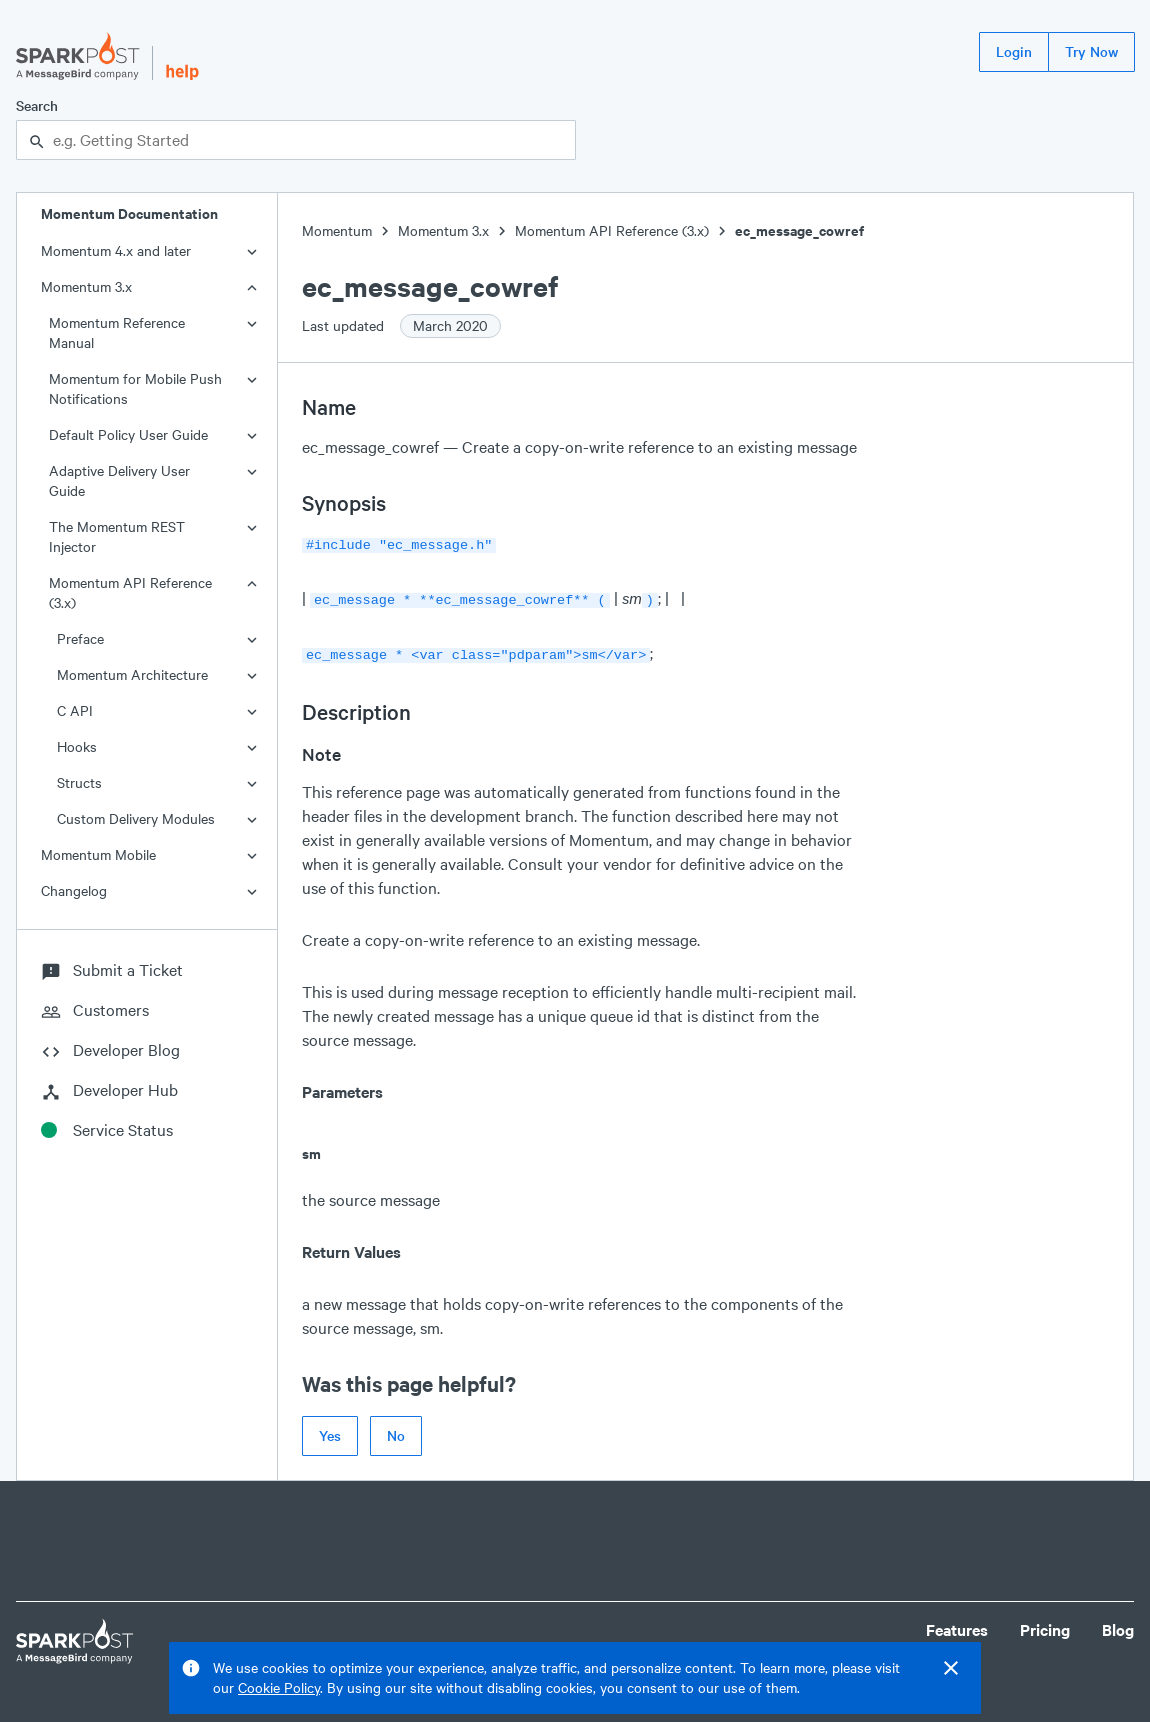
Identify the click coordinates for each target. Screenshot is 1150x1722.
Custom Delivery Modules (136, 818)
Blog (1118, 1623)
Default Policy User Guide (128, 434)
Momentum (337, 230)
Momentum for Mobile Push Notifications (135, 388)
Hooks (77, 746)
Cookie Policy (279, 1687)
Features (957, 1623)
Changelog (74, 890)
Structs (79, 782)
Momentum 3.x (86, 286)
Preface (80, 638)
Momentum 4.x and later (116, 250)
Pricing (1045, 1623)
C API (75, 710)
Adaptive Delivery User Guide (119, 480)
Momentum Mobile (98, 854)
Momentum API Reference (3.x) (130, 592)
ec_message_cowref (799, 230)
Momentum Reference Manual (117, 332)
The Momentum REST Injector (117, 536)
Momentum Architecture (132, 674)
